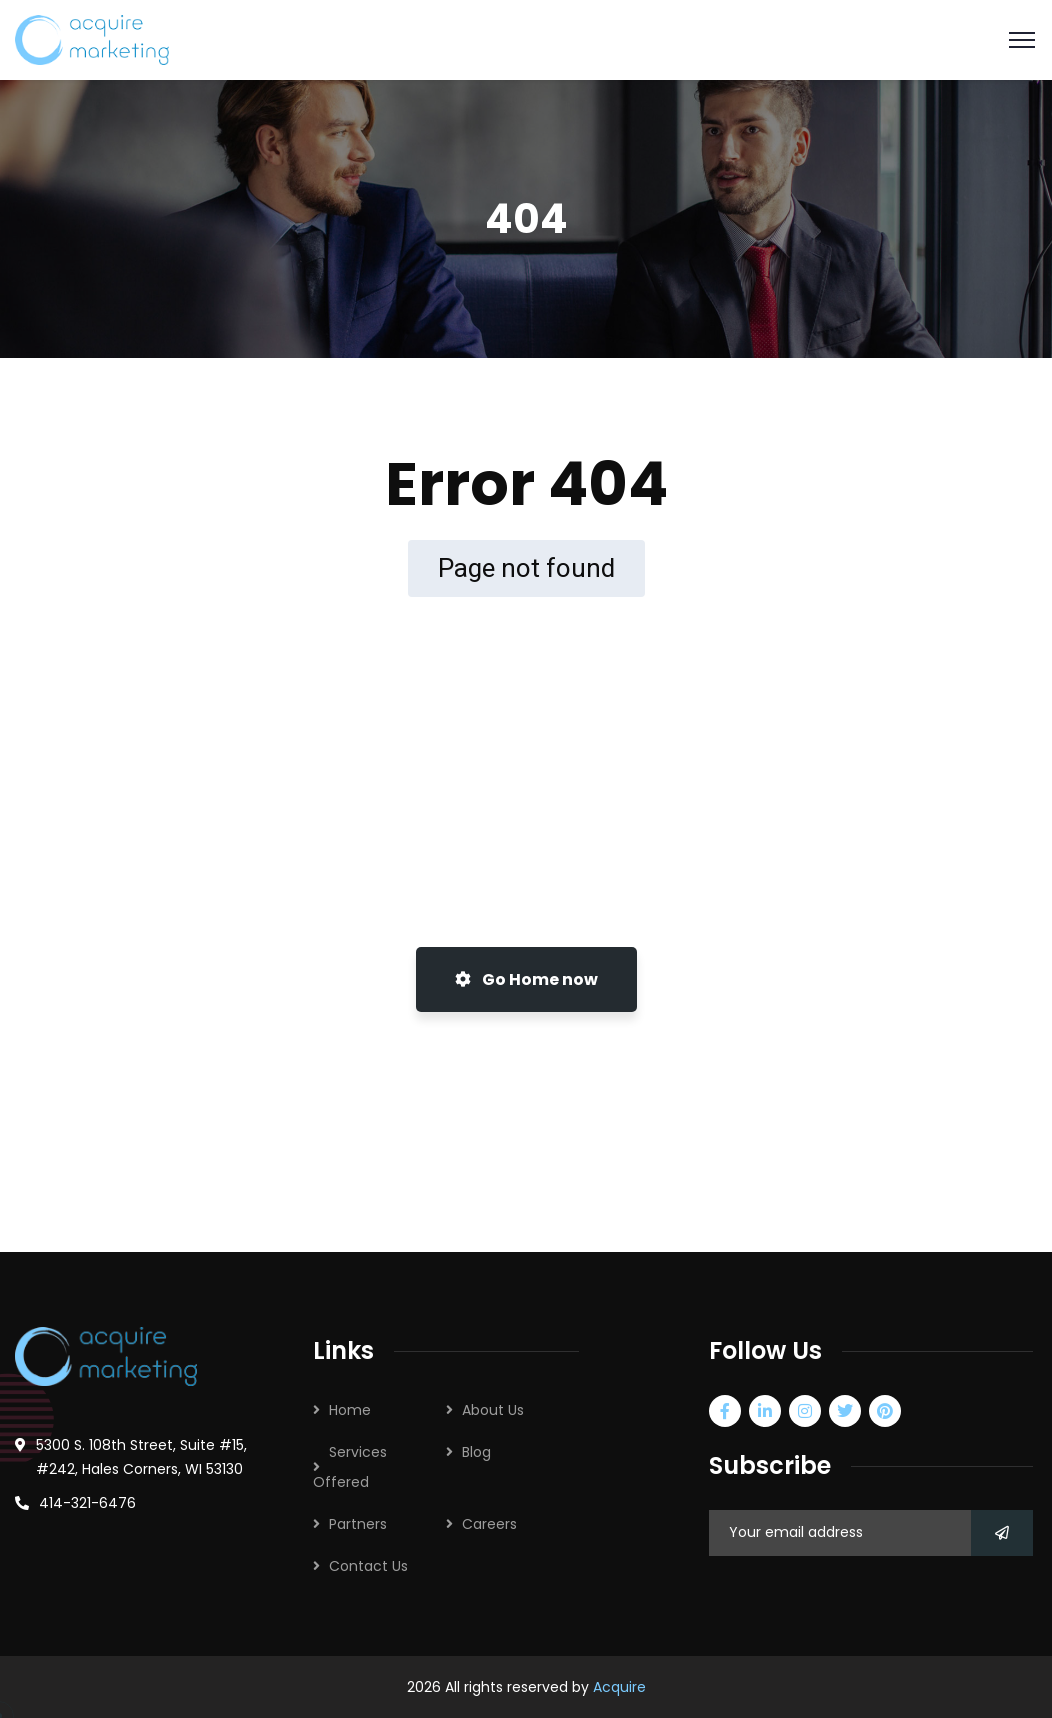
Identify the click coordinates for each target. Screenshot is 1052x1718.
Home (350, 1410)
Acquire (619, 1687)
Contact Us (368, 1566)
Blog (476, 1452)
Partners (358, 1524)
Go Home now (526, 979)
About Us (493, 1410)
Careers (489, 1524)
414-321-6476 (87, 1503)
